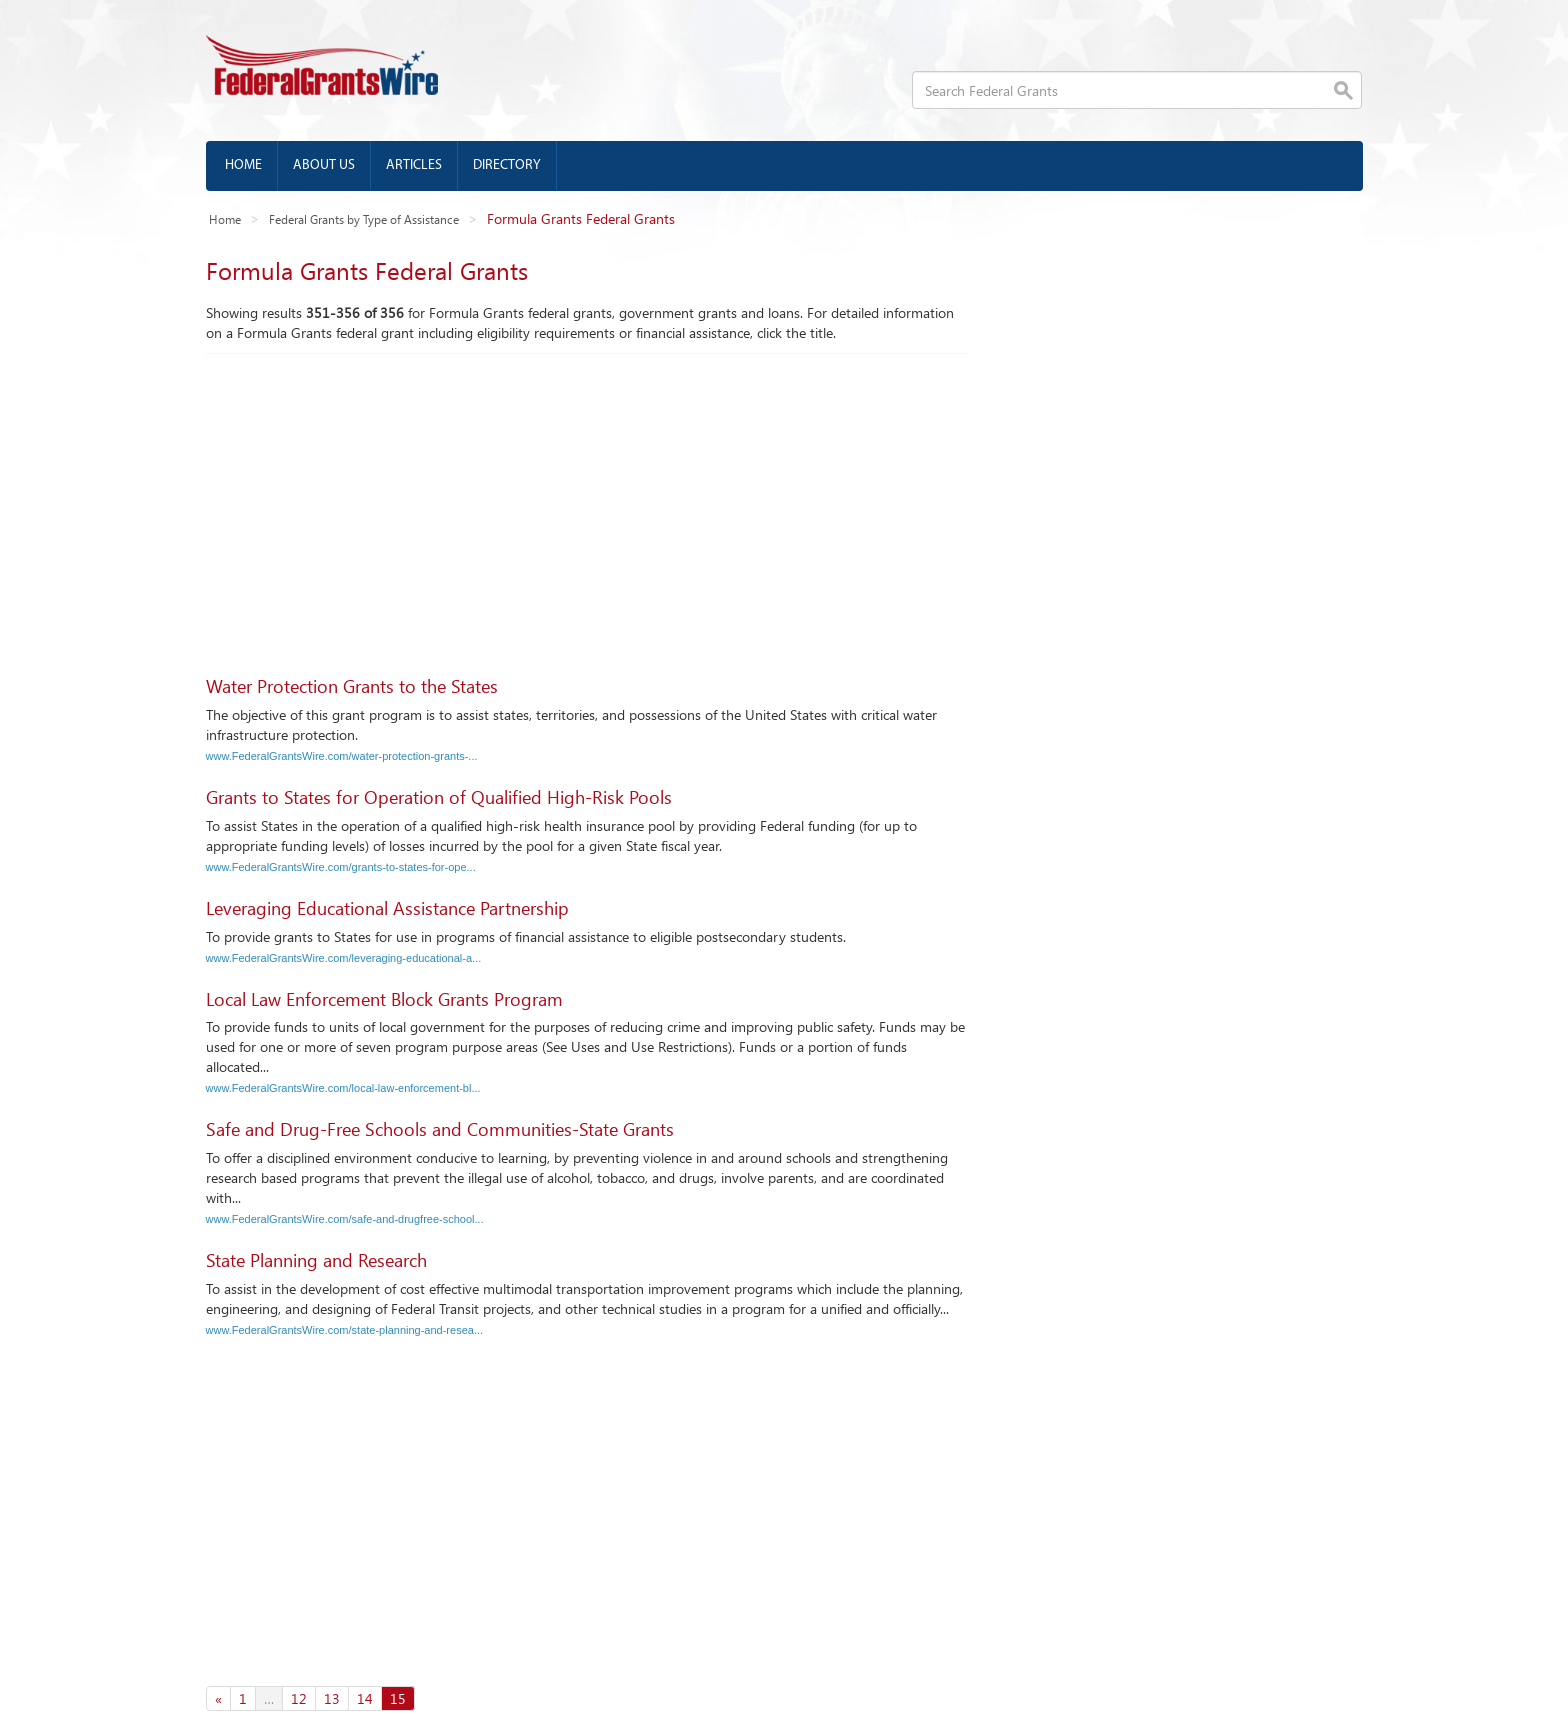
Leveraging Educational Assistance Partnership (387, 908)
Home (243, 165)
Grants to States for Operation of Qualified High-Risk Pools (439, 797)
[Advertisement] (586, 504)
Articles (414, 165)
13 (332, 1698)
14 (365, 1698)
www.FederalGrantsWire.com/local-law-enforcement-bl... (343, 1088)
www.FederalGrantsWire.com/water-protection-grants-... (342, 756)
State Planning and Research (316, 1260)
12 (299, 1698)
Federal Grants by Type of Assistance (364, 219)
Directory (507, 165)
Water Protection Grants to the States (352, 686)
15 (398, 1698)
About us (324, 165)
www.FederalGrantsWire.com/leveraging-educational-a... (344, 958)
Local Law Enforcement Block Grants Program (384, 999)
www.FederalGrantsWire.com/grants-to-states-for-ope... (341, 867)
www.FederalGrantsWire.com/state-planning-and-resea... (345, 1330)
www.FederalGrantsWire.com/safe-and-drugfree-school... (345, 1219)
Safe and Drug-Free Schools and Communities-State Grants (440, 1129)
